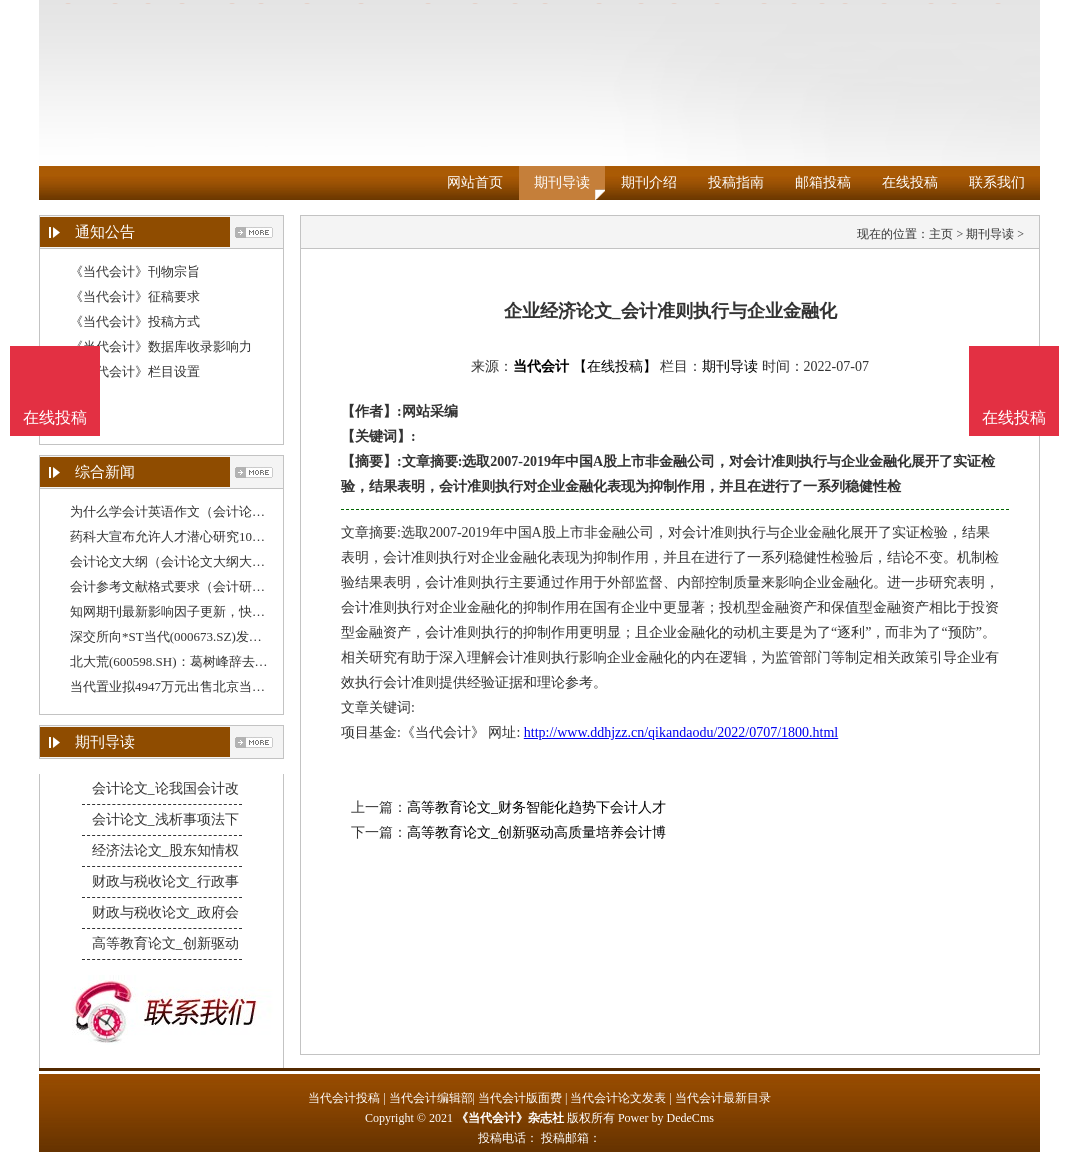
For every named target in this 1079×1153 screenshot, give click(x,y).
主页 (941, 234)
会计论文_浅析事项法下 (165, 819)
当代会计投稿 (344, 1098)
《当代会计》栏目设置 (135, 371)
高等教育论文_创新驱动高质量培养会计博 (536, 832)
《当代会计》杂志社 (510, 1118)
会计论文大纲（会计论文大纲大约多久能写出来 (206, 561)
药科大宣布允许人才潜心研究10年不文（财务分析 (213, 536)
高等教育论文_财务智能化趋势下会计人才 (536, 807)
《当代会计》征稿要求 (135, 296)
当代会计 (541, 366)
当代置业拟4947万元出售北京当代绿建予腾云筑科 (213, 686)
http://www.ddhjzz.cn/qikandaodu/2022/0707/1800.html (681, 732)
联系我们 (997, 182)
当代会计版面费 (520, 1098)
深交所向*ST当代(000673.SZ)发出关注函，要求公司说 (224, 636)
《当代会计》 (443, 732)
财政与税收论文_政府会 (165, 912)
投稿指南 (736, 182)
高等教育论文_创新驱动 (165, 943)
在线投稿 (910, 182)
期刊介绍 (649, 182)
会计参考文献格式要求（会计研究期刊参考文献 (206, 586)
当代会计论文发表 (618, 1098)
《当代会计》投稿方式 (135, 321)
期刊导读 (562, 182)
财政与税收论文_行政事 (165, 881)
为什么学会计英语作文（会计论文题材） (187, 511)
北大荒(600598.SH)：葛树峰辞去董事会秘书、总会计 (221, 661)
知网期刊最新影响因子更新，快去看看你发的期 (206, 611)
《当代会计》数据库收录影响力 (161, 346)
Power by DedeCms (666, 1118)
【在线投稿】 (615, 366)
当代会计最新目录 (723, 1098)
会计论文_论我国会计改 (165, 788)
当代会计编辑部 (431, 1098)
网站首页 (475, 182)
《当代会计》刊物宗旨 (135, 271)
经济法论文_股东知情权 (165, 850)
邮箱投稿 (823, 182)
